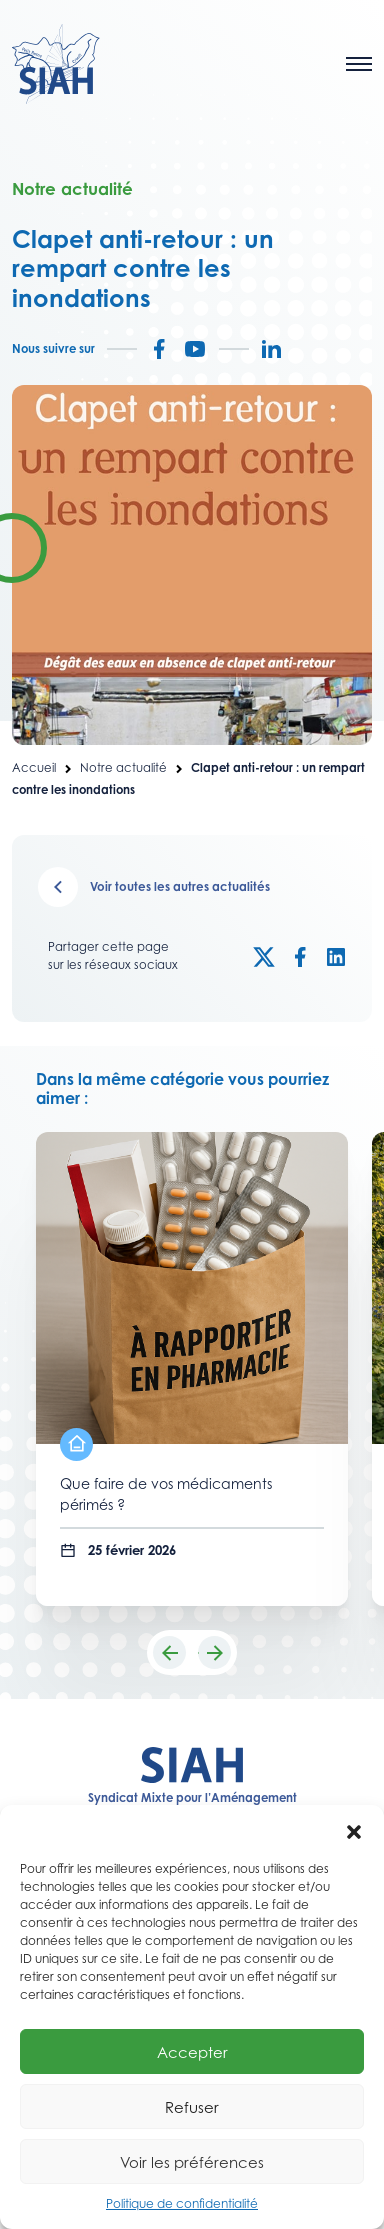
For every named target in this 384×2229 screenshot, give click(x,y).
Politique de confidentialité (182, 2203)
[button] (354, 1830)
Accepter (192, 2052)
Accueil (34, 768)
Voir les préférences (192, 2162)
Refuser (192, 2107)
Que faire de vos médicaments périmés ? (166, 1494)
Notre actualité (123, 768)
